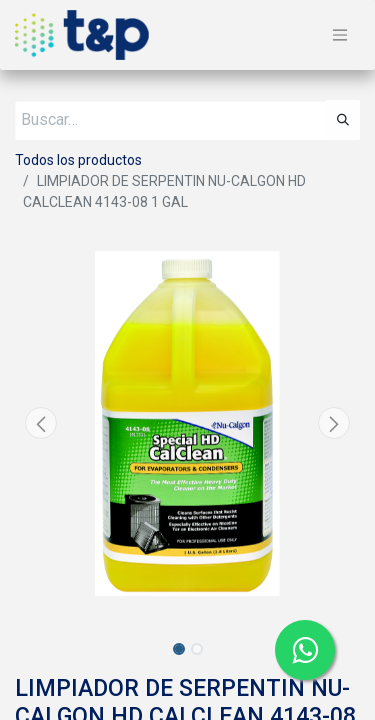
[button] (41, 423)
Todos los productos (78, 160)
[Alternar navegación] (340, 35)
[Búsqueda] (343, 120)
